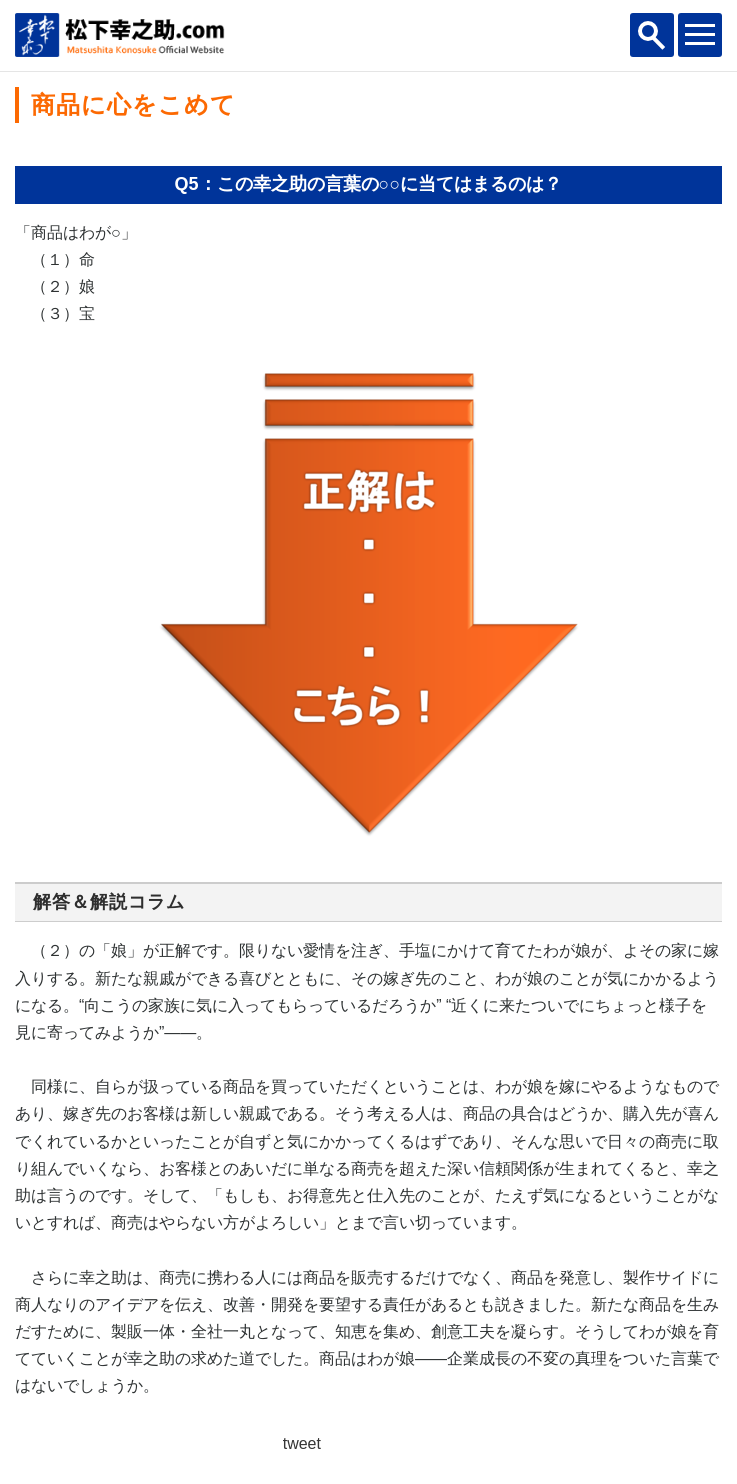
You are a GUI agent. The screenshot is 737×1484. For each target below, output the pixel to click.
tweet (302, 1443)
